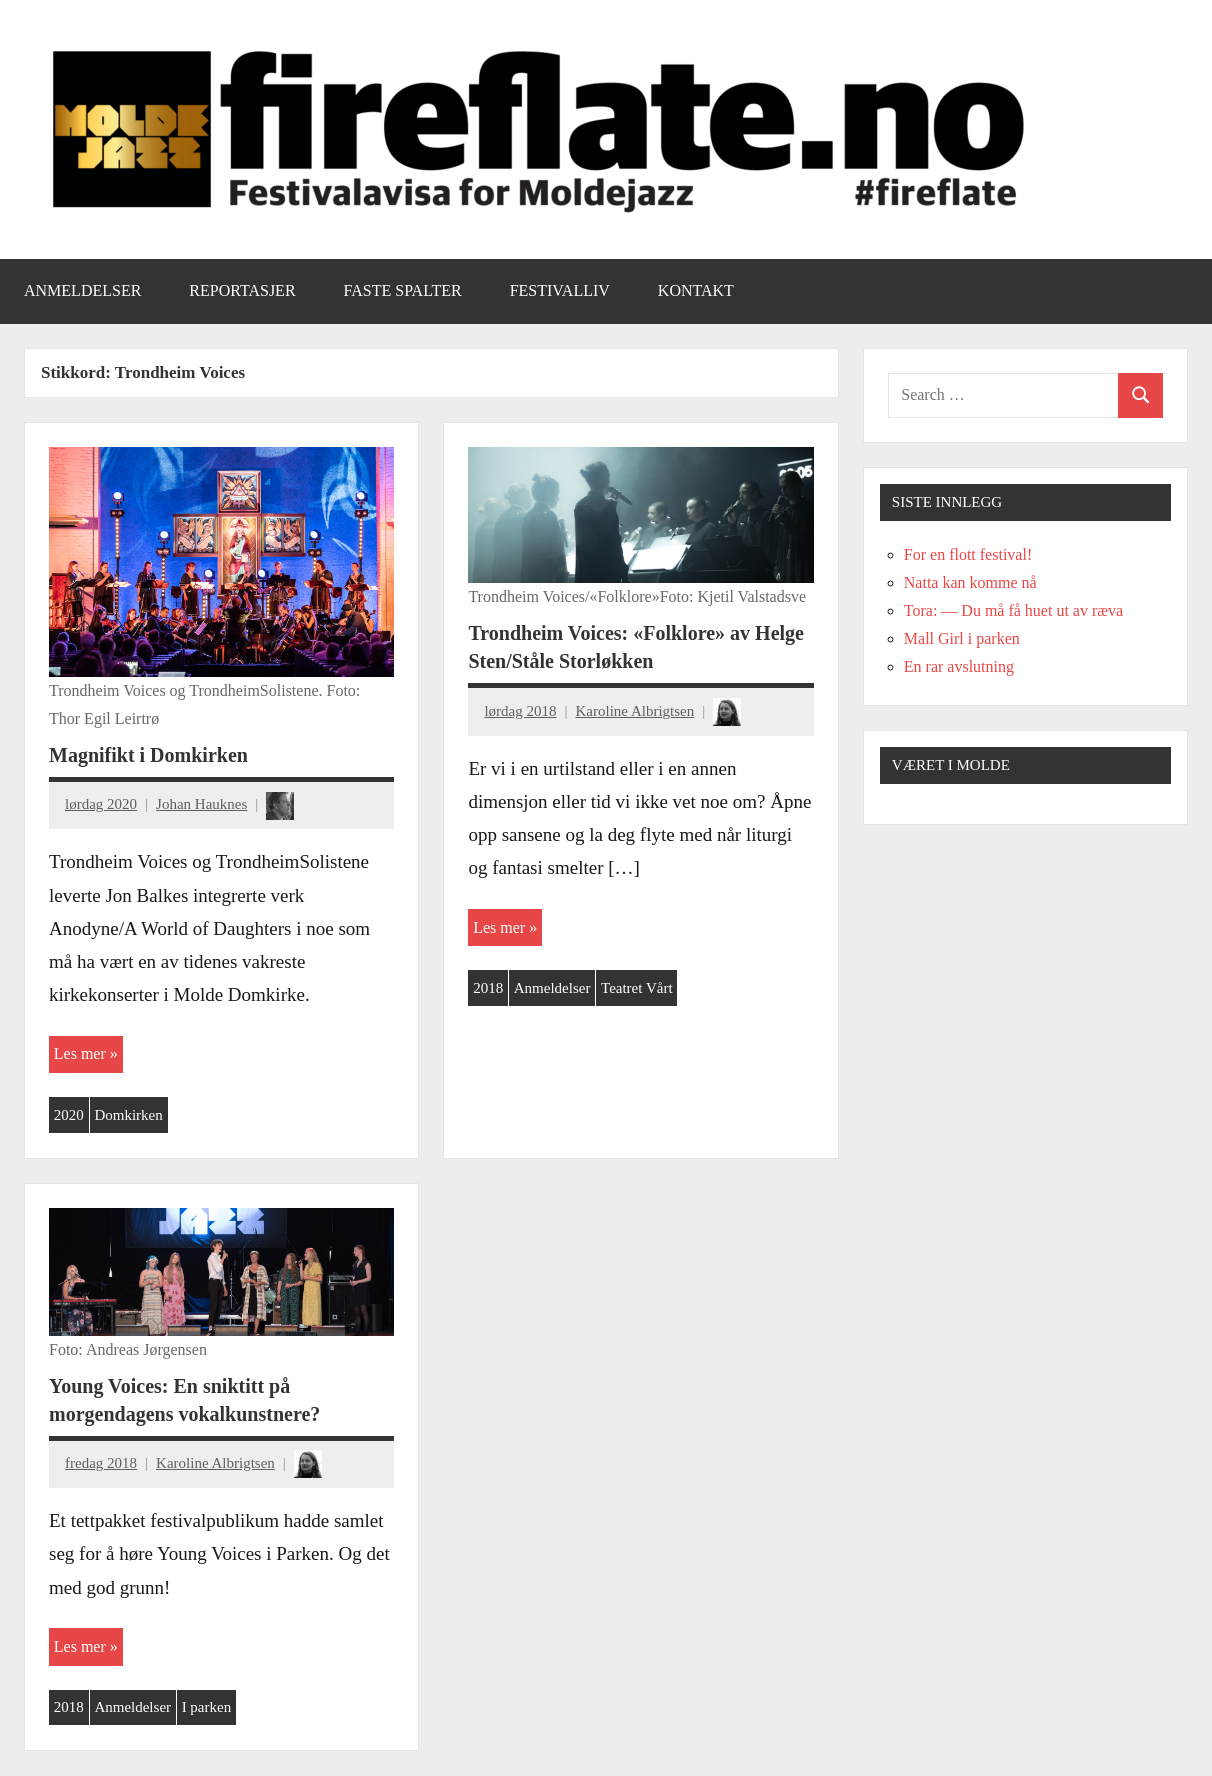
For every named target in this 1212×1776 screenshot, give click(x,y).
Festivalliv (560, 290)
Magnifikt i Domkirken (148, 755)
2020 (69, 1115)
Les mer (80, 1053)
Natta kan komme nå (970, 582)
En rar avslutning (959, 666)
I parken (207, 1707)
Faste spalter (403, 290)
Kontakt (696, 290)
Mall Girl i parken (962, 638)
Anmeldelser (82, 290)
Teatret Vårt (637, 988)
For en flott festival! (968, 554)
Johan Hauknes (201, 804)
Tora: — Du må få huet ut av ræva (1013, 610)
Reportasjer (242, 290)
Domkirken (128, 1115)
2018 (488, 988)
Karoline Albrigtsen (634, 711)
